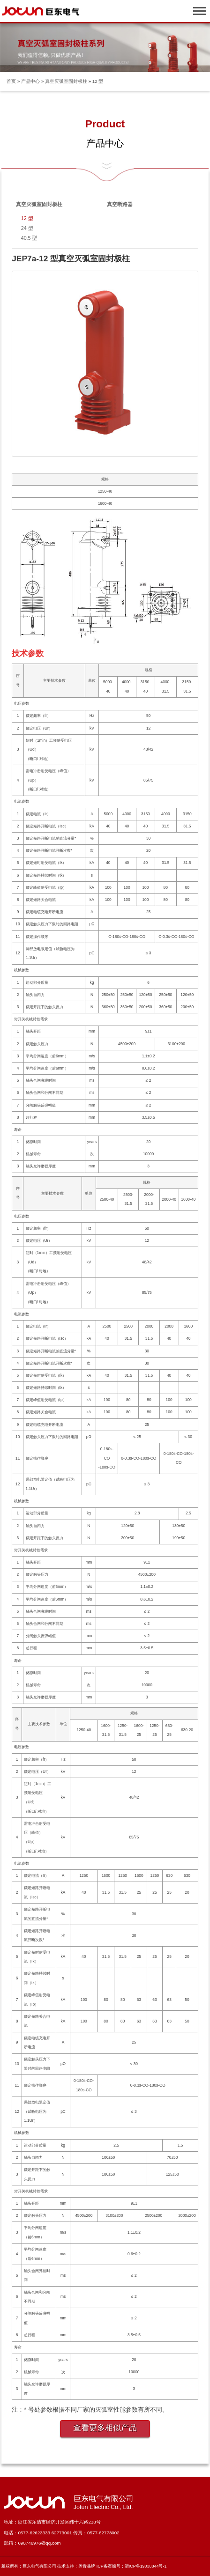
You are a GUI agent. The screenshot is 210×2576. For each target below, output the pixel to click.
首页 (11, 81)
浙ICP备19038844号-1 (146, 2566)
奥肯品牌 (86, 2566)
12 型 (98, 81)
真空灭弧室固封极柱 (66, 81)
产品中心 (30, 81)
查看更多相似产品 (105, 2427)
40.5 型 (29, 238)
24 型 (27, 228)
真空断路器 (120, 204)
